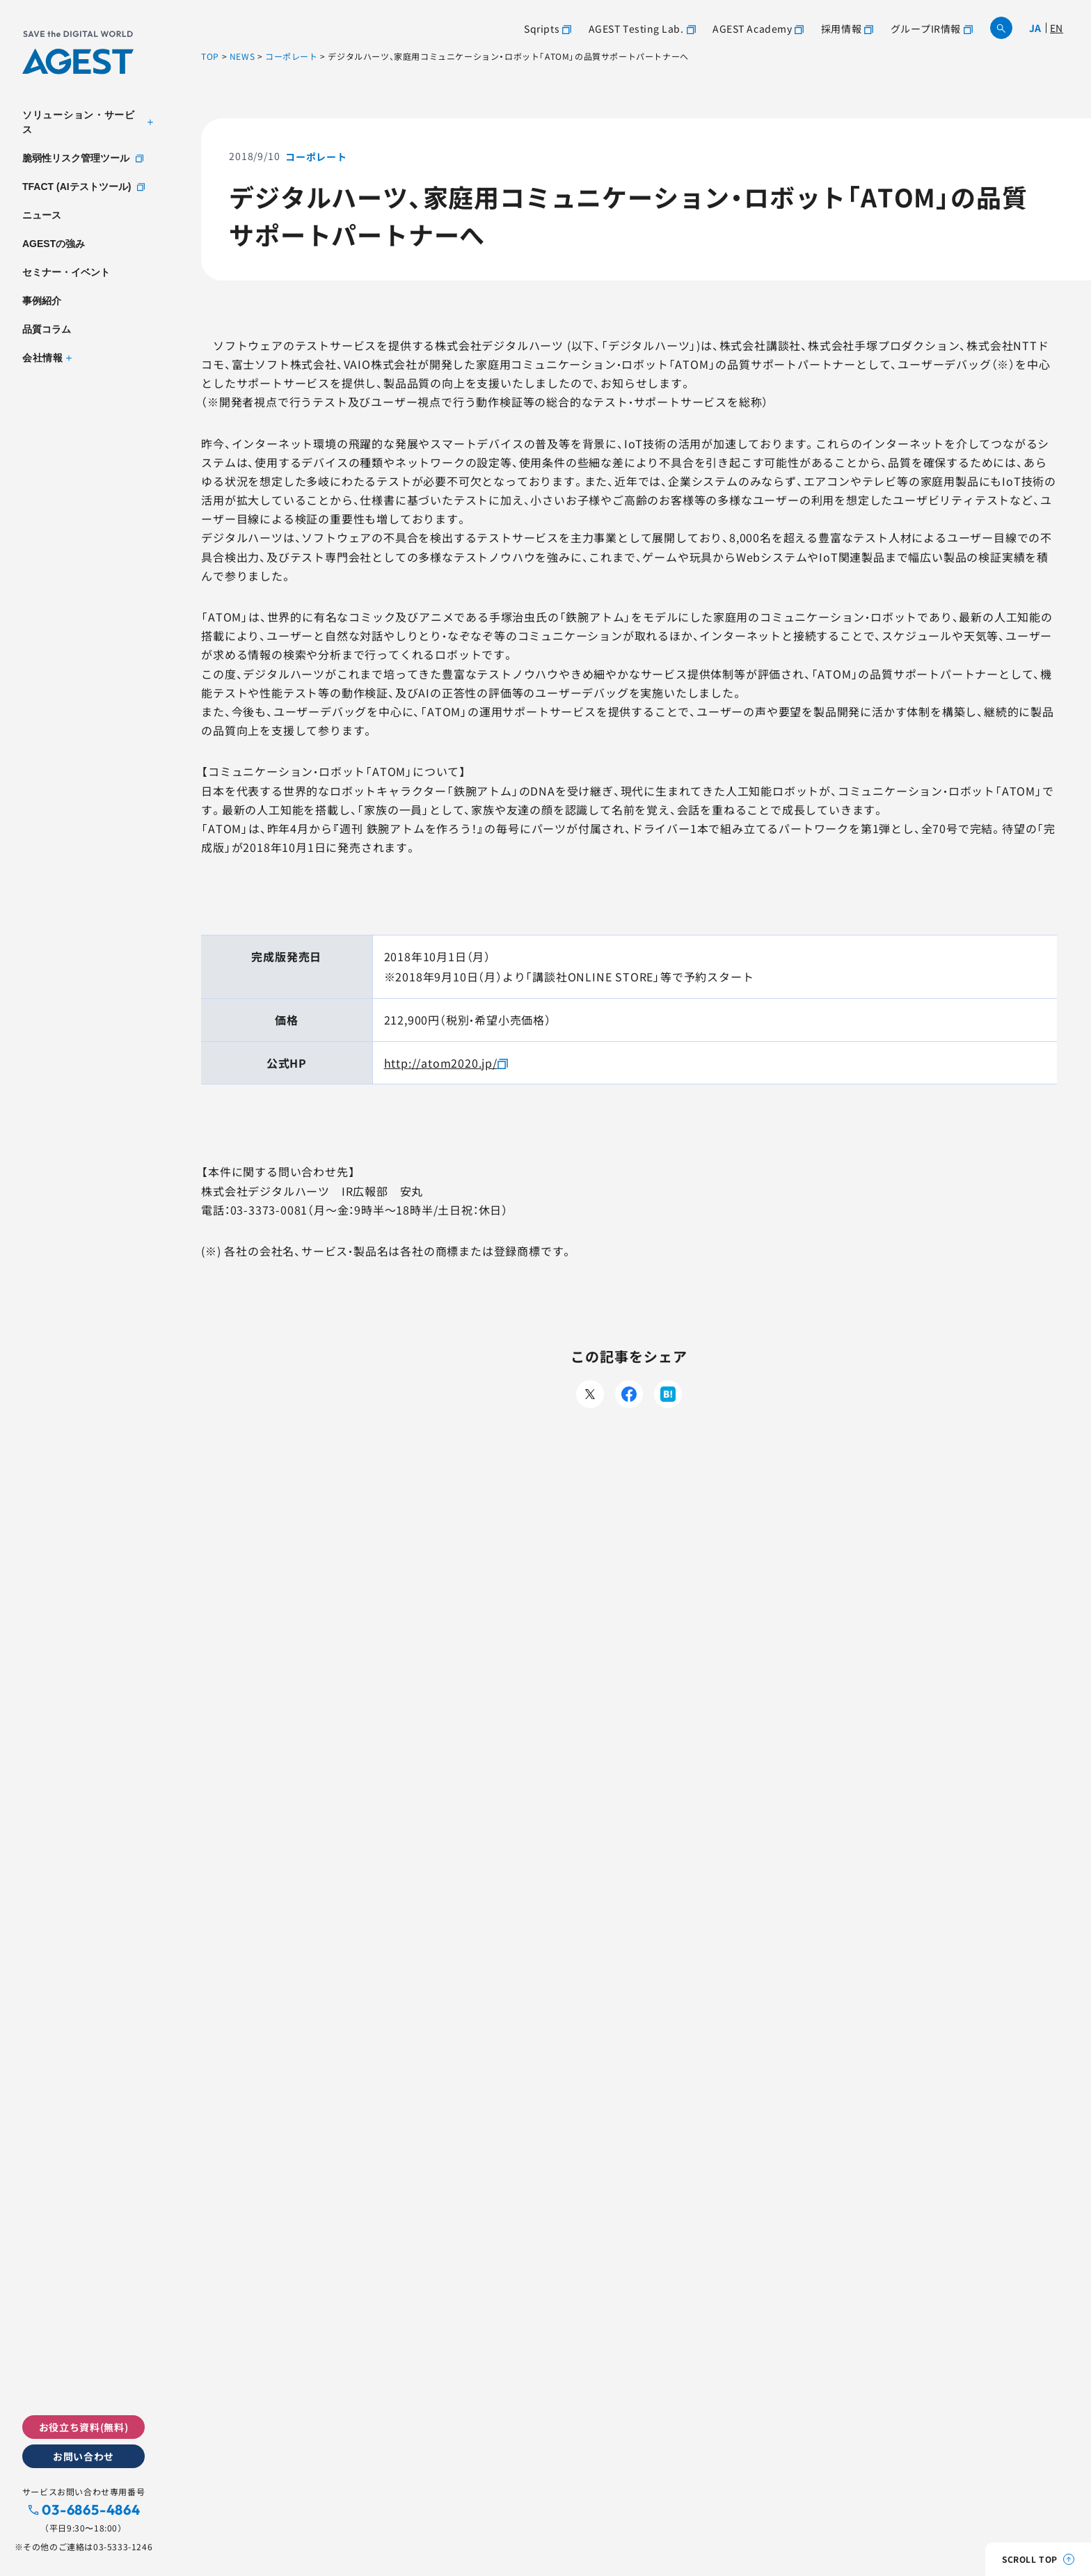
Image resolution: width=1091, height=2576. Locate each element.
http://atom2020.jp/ (440, 1062)
